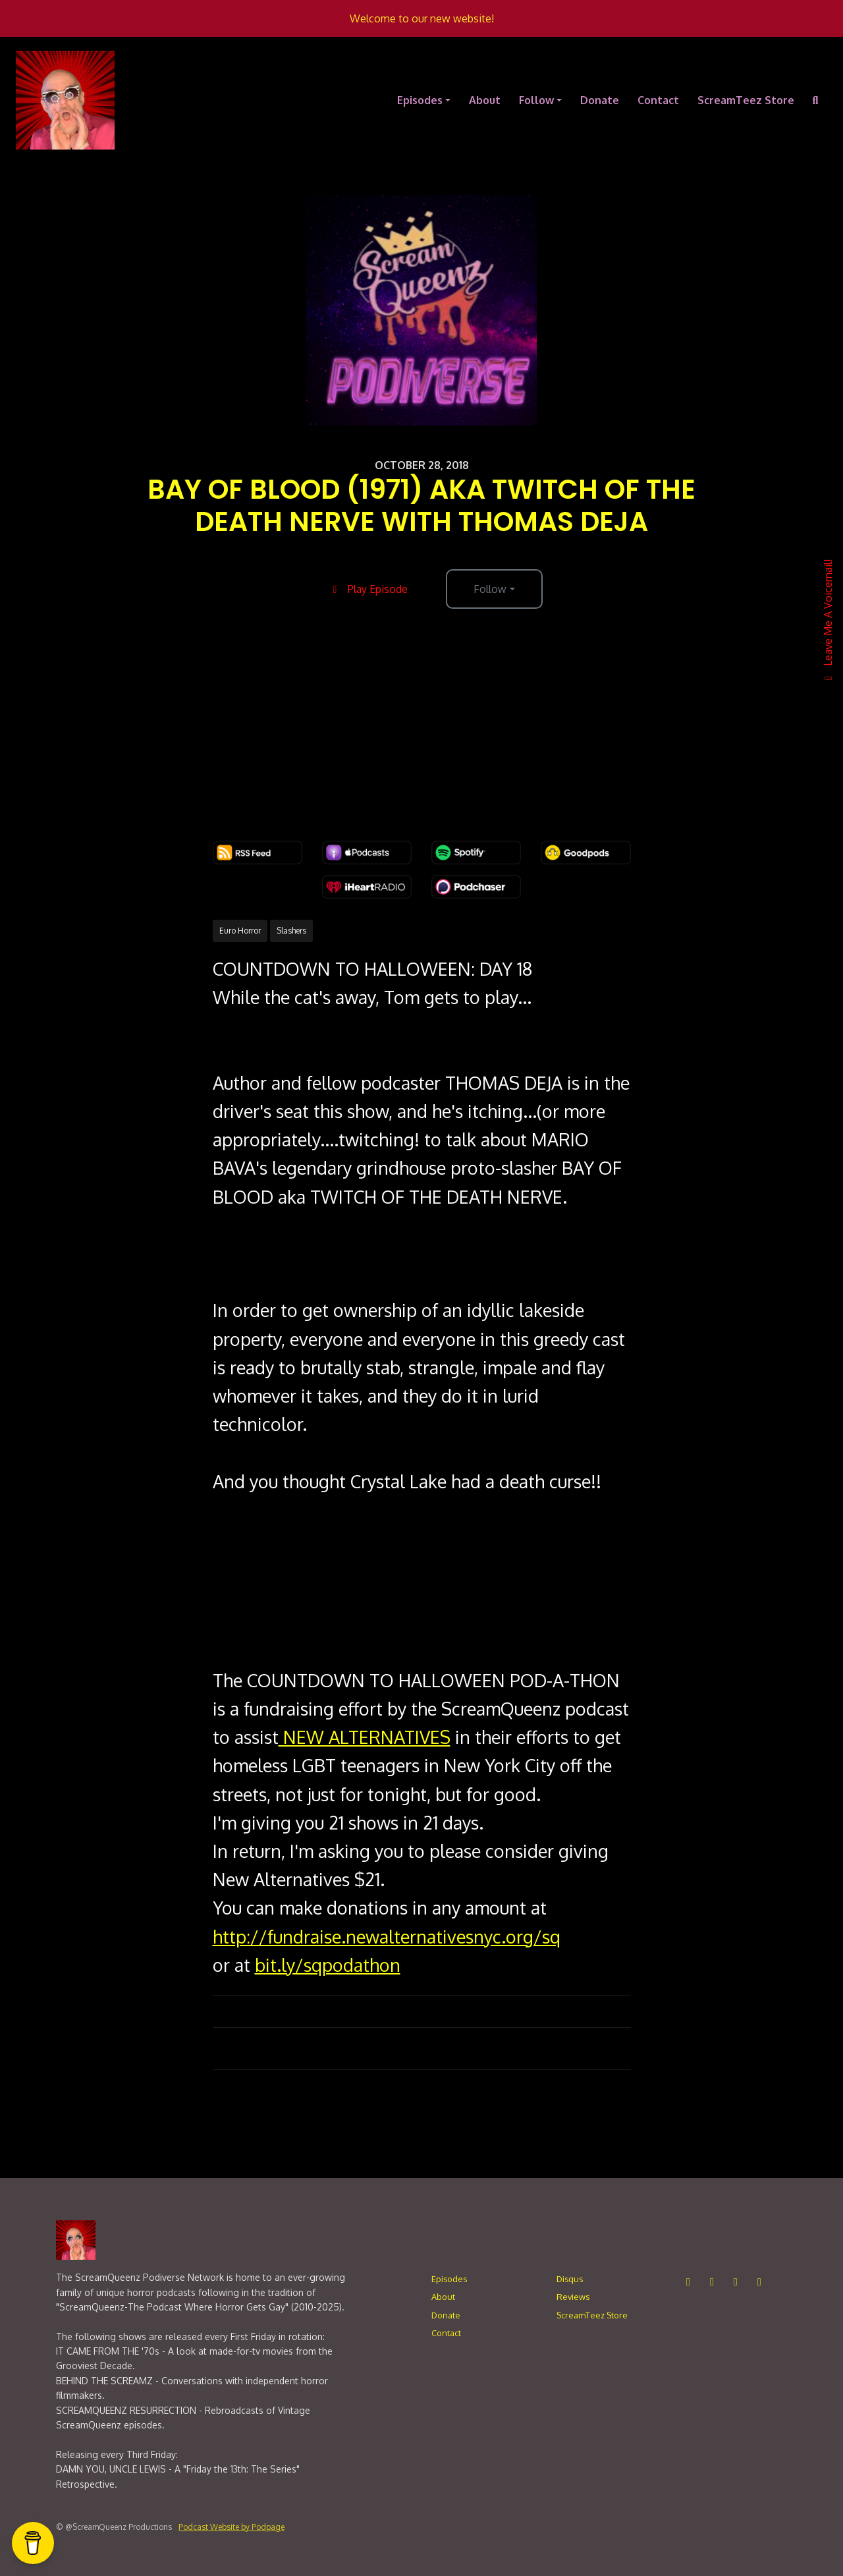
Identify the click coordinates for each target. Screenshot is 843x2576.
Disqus (570, 2279)
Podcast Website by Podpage (231, 2527)
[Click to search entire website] (815, 100)
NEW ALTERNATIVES (364, 1736)
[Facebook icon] (712, 2281)
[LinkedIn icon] (735, 2281)
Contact (658, 100)
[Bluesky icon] (759, 2281)
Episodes (420, 100)
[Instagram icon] (688, 2281)
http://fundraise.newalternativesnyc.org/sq (386, 1936)
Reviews (573, 2296)
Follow (536, 100)
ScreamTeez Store (745, 100)
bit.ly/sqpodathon (327, 1964)
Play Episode (368, 589)
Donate (599, 100)
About (485, 100)
